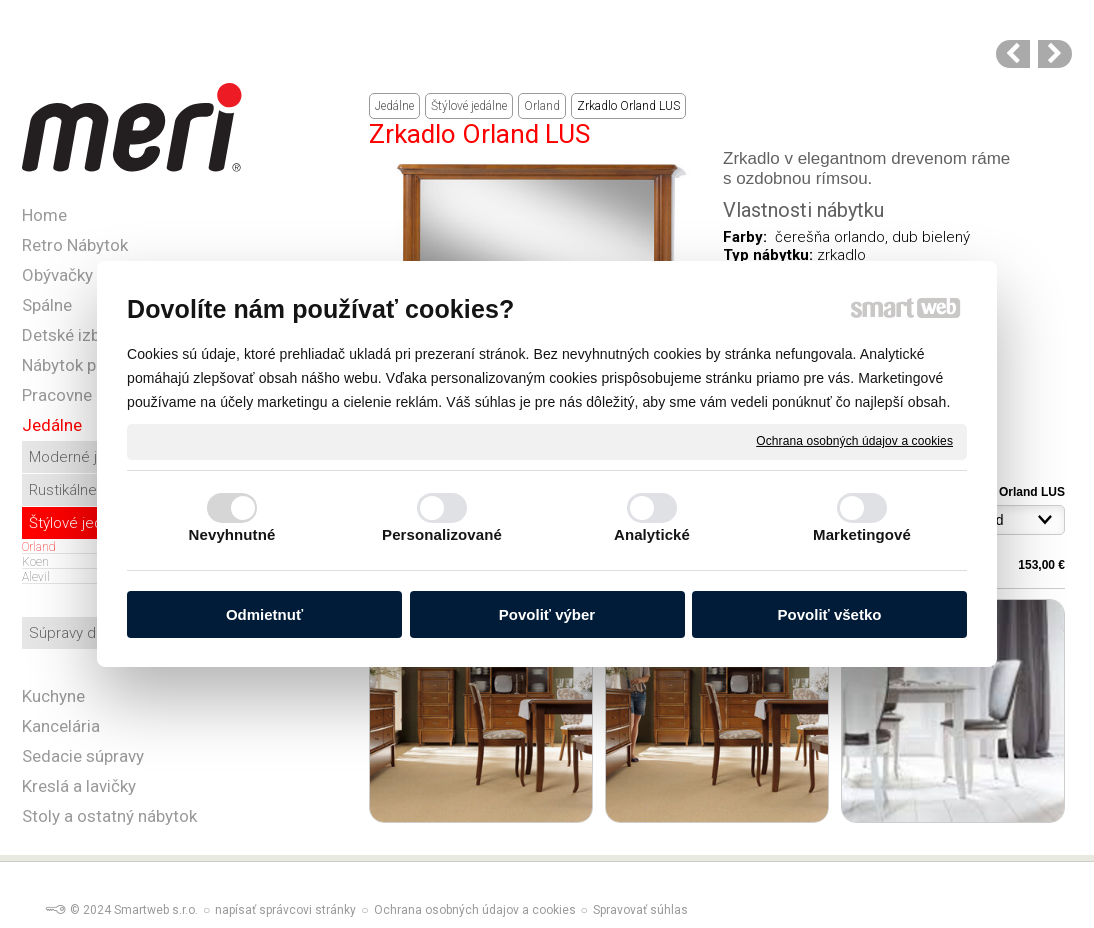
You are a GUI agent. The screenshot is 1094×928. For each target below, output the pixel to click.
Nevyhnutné (232, 534)
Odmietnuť (264, 614)
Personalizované (442, 534)
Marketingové (862, 534)
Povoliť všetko (830, 614)
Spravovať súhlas (640, 910)
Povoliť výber (547, 614)
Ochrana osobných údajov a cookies (854, 441)
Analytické (652, 534)
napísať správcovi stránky (285, 910)
